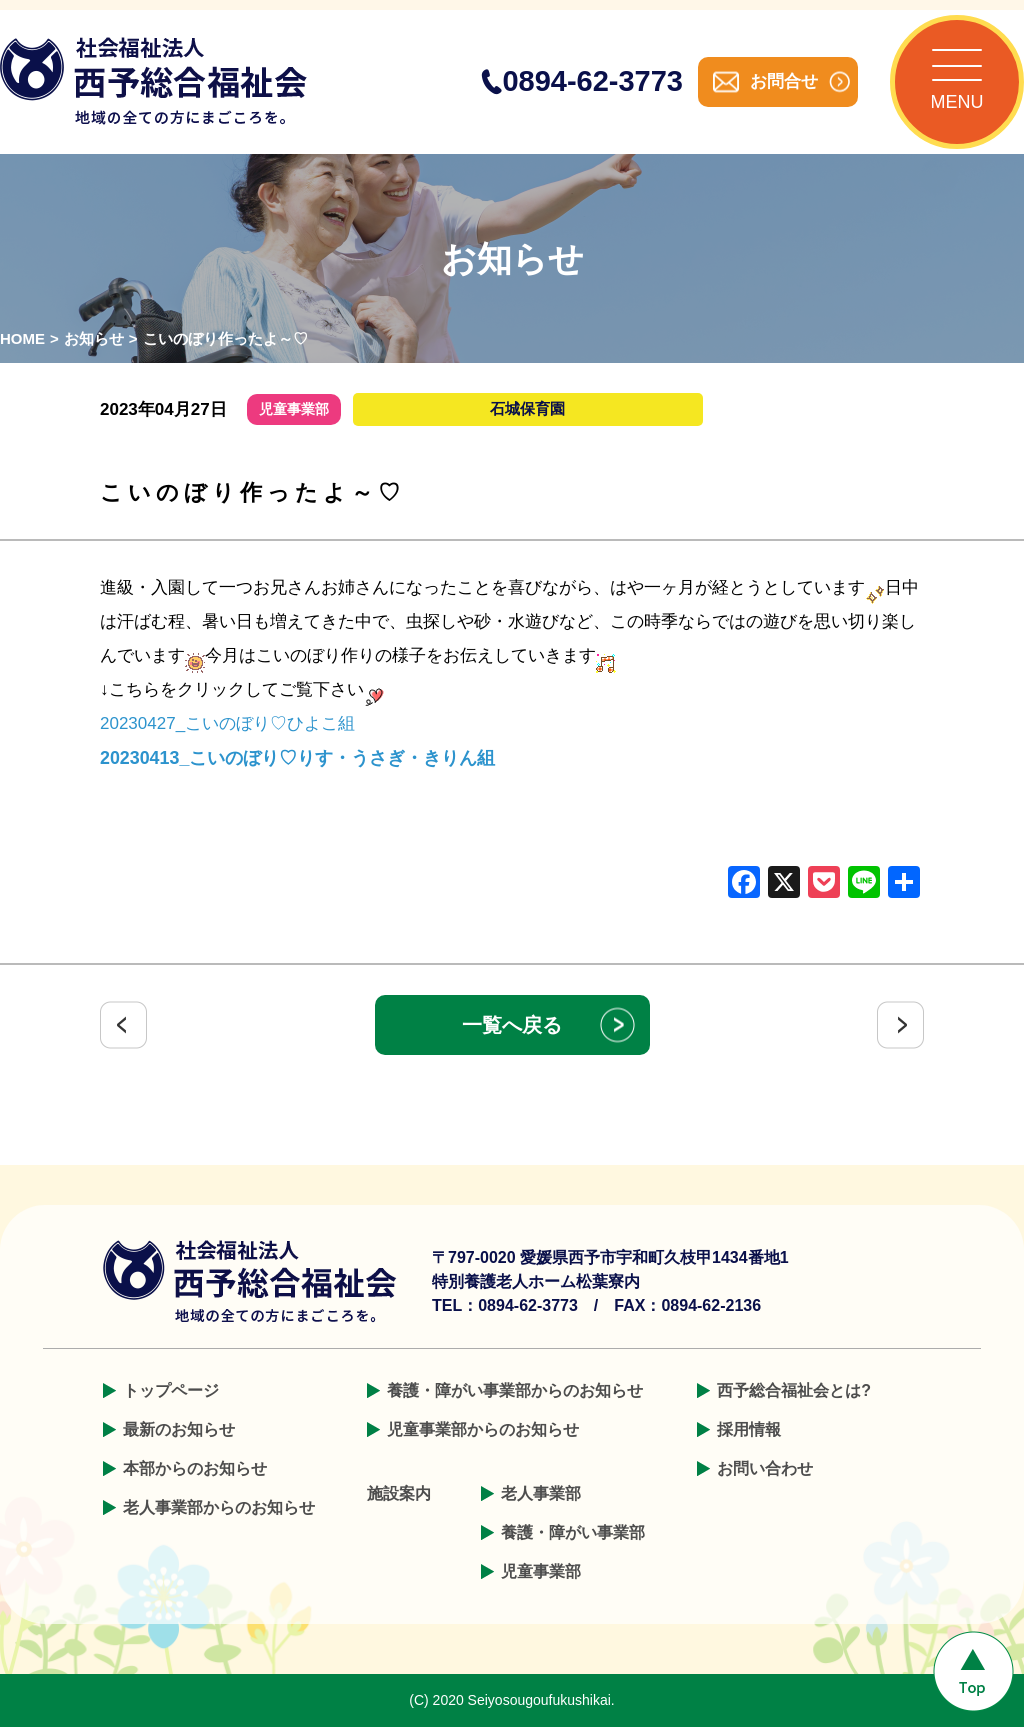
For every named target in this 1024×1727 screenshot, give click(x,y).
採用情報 (749, 1429)
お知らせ (94, 338)
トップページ (171, 1390)
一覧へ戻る (512, 1025)
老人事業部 (541, 1493)
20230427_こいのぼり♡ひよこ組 (227, 723)
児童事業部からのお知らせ (483, 1429)
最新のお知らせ (179, 1429)
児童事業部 (541, 1571)
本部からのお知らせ (195, 1468)
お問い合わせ (765, 1468)
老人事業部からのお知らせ (219, 1507)
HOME (22, 338)
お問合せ (784, 81)
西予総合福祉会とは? (794, 1390)
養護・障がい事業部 (573, 1532)
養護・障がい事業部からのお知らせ (515, 1390)
